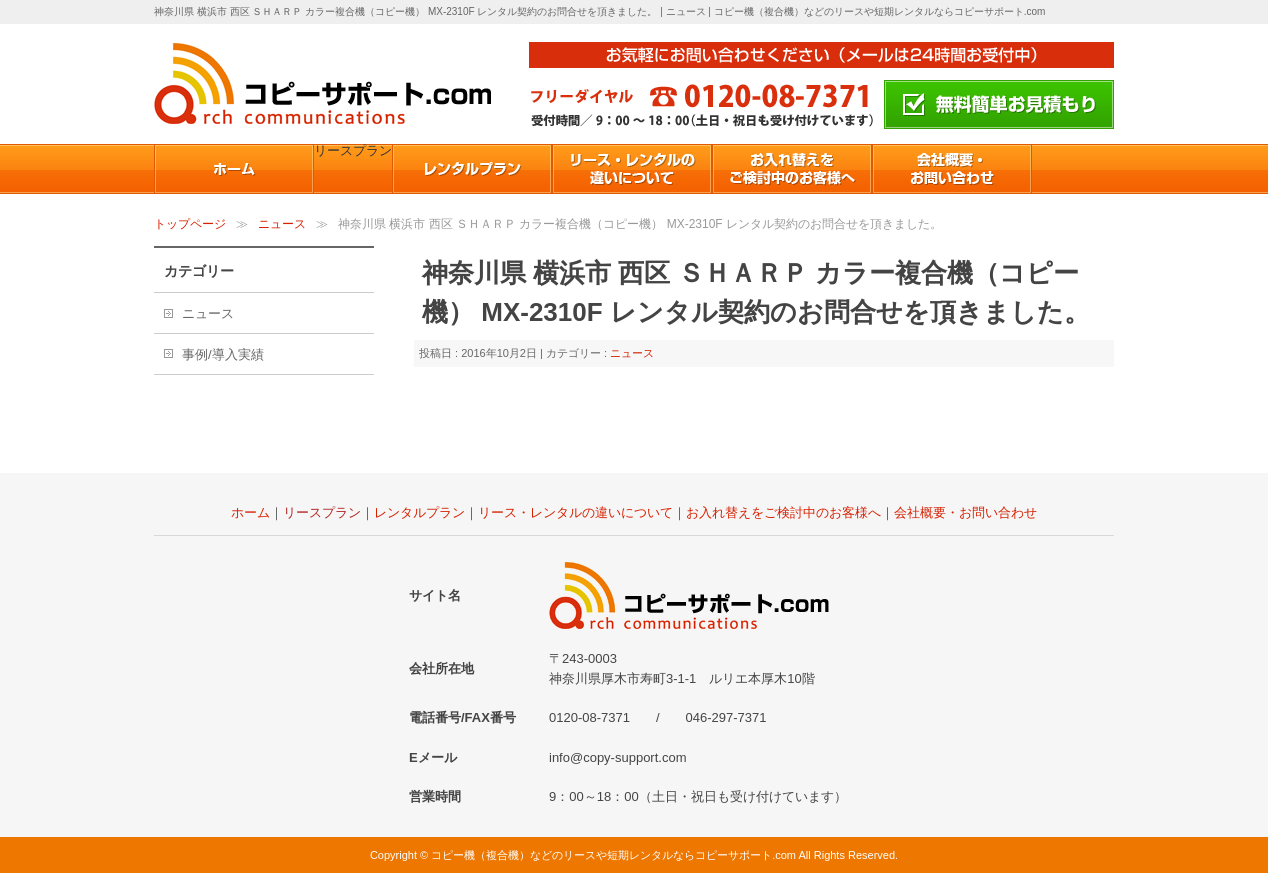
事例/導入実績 (223, 354)
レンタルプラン (419, 512)
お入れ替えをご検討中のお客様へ (783, 512)
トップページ (190, 224)
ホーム (250, 512)
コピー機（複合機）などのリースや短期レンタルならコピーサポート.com (613, 855)
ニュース (282, 224)
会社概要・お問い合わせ (965, 512)
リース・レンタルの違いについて (575, 512)
